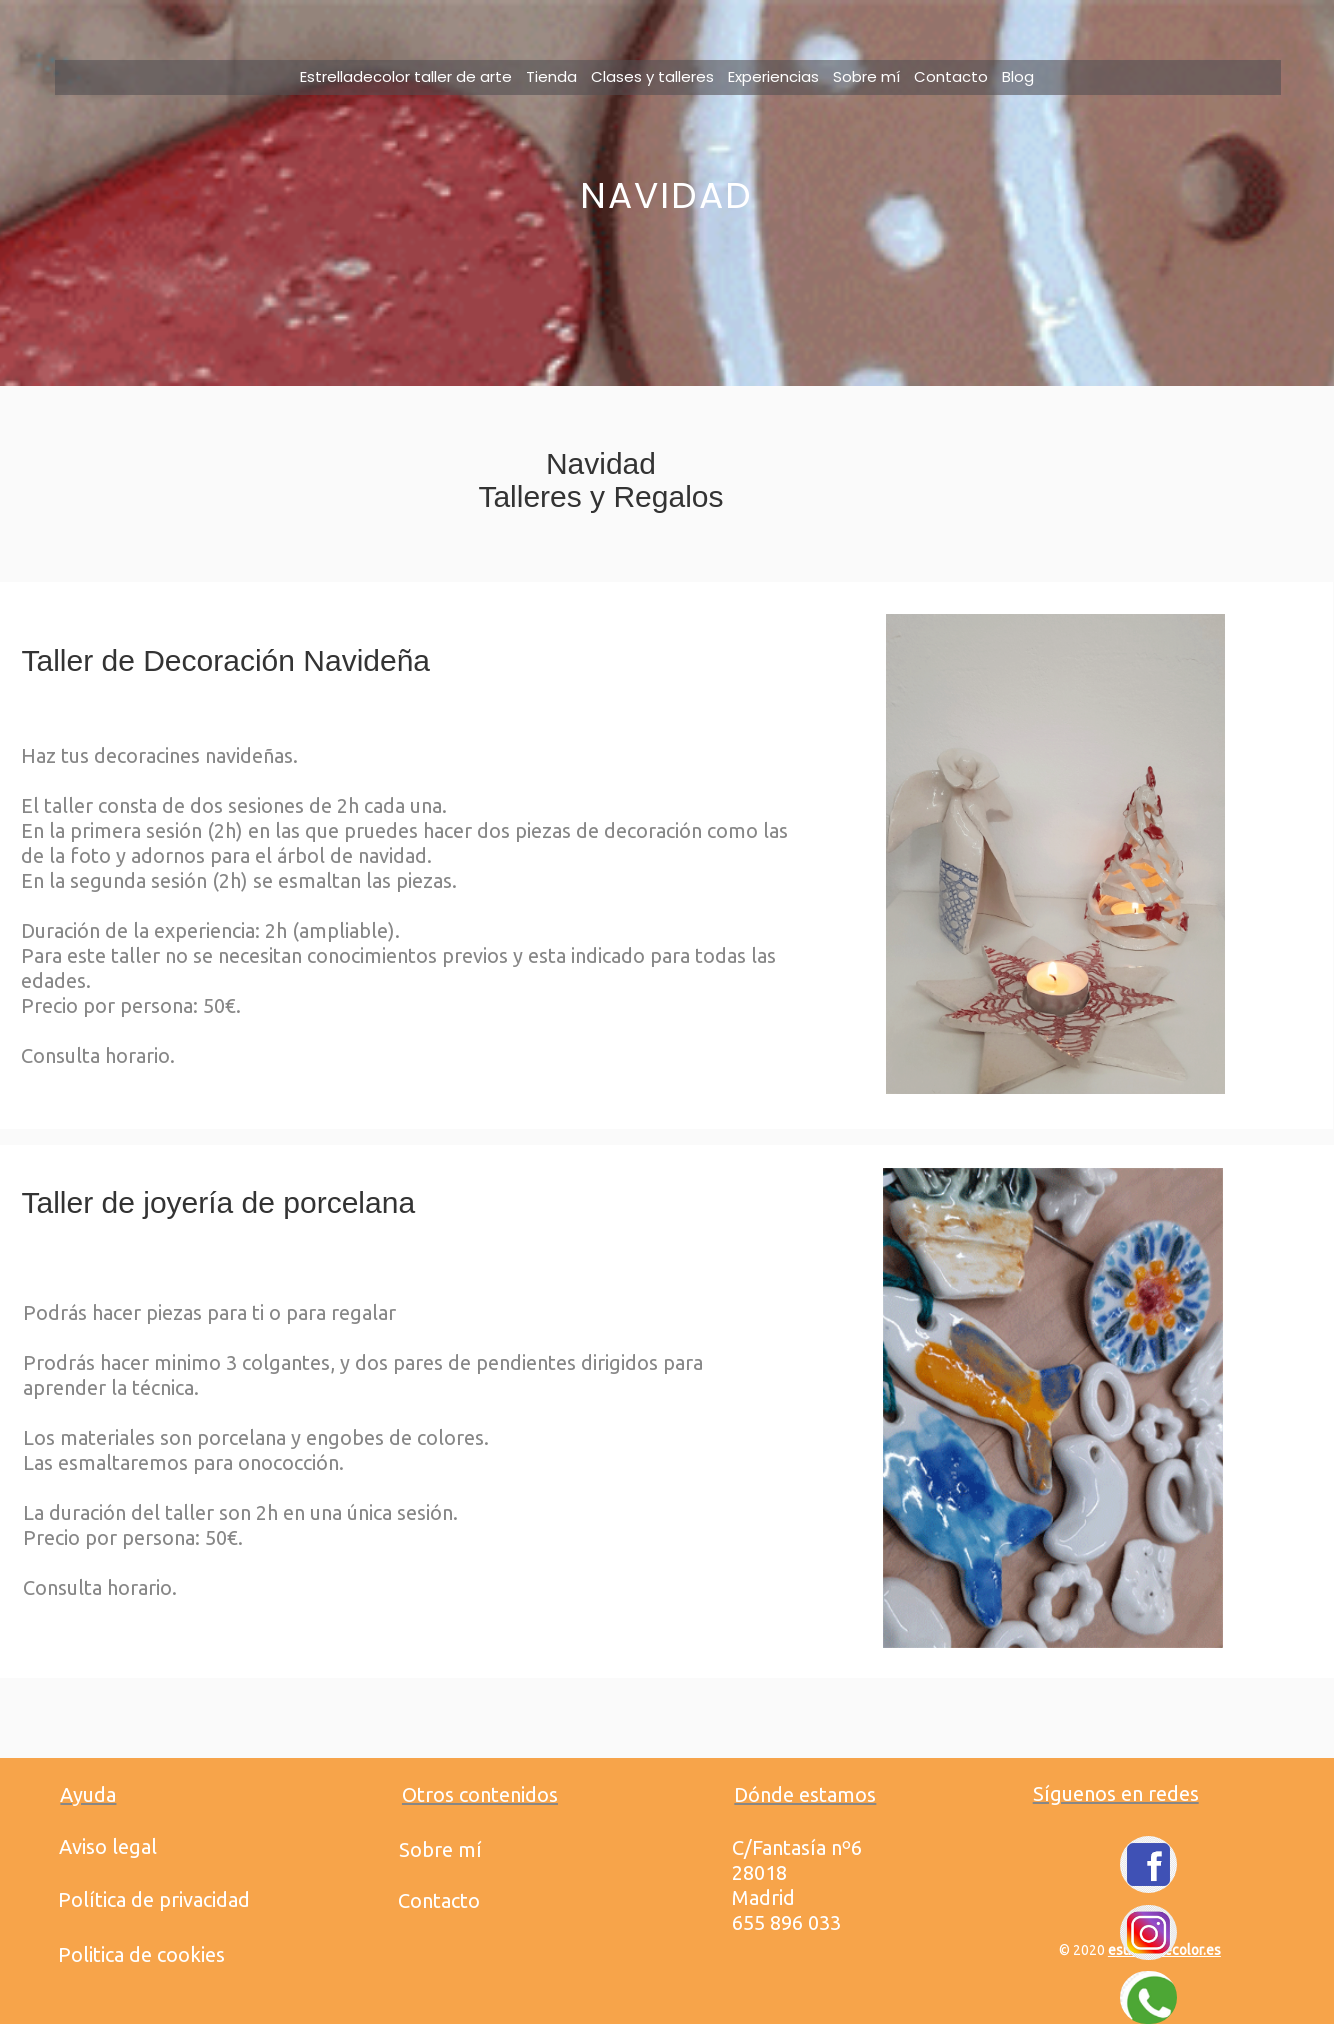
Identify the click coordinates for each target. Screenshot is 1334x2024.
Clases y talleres (652, 76)
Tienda (551, 76)
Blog (1018, 76)
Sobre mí (866, 76)
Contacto (951, 76)
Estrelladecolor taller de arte (406, 76)
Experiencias (773, 76)
